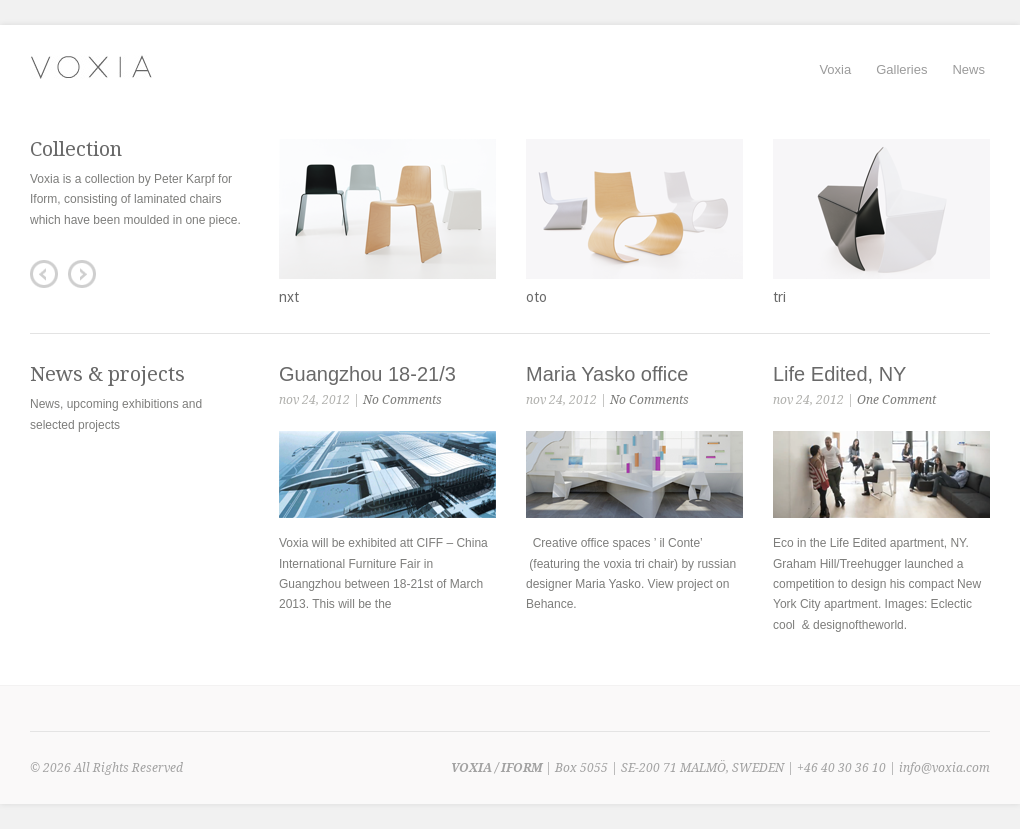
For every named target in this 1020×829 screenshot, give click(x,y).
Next (82, 274)
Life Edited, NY (839, 374)
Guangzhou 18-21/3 (367, 374)
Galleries (901, 69)
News (968, 69)
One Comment (896, 400)
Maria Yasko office (607, 374)
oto (536, 297)
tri (779, 297)
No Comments (402, 400)
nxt (289, 297)
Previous (44, 274)
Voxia (835, 69)
